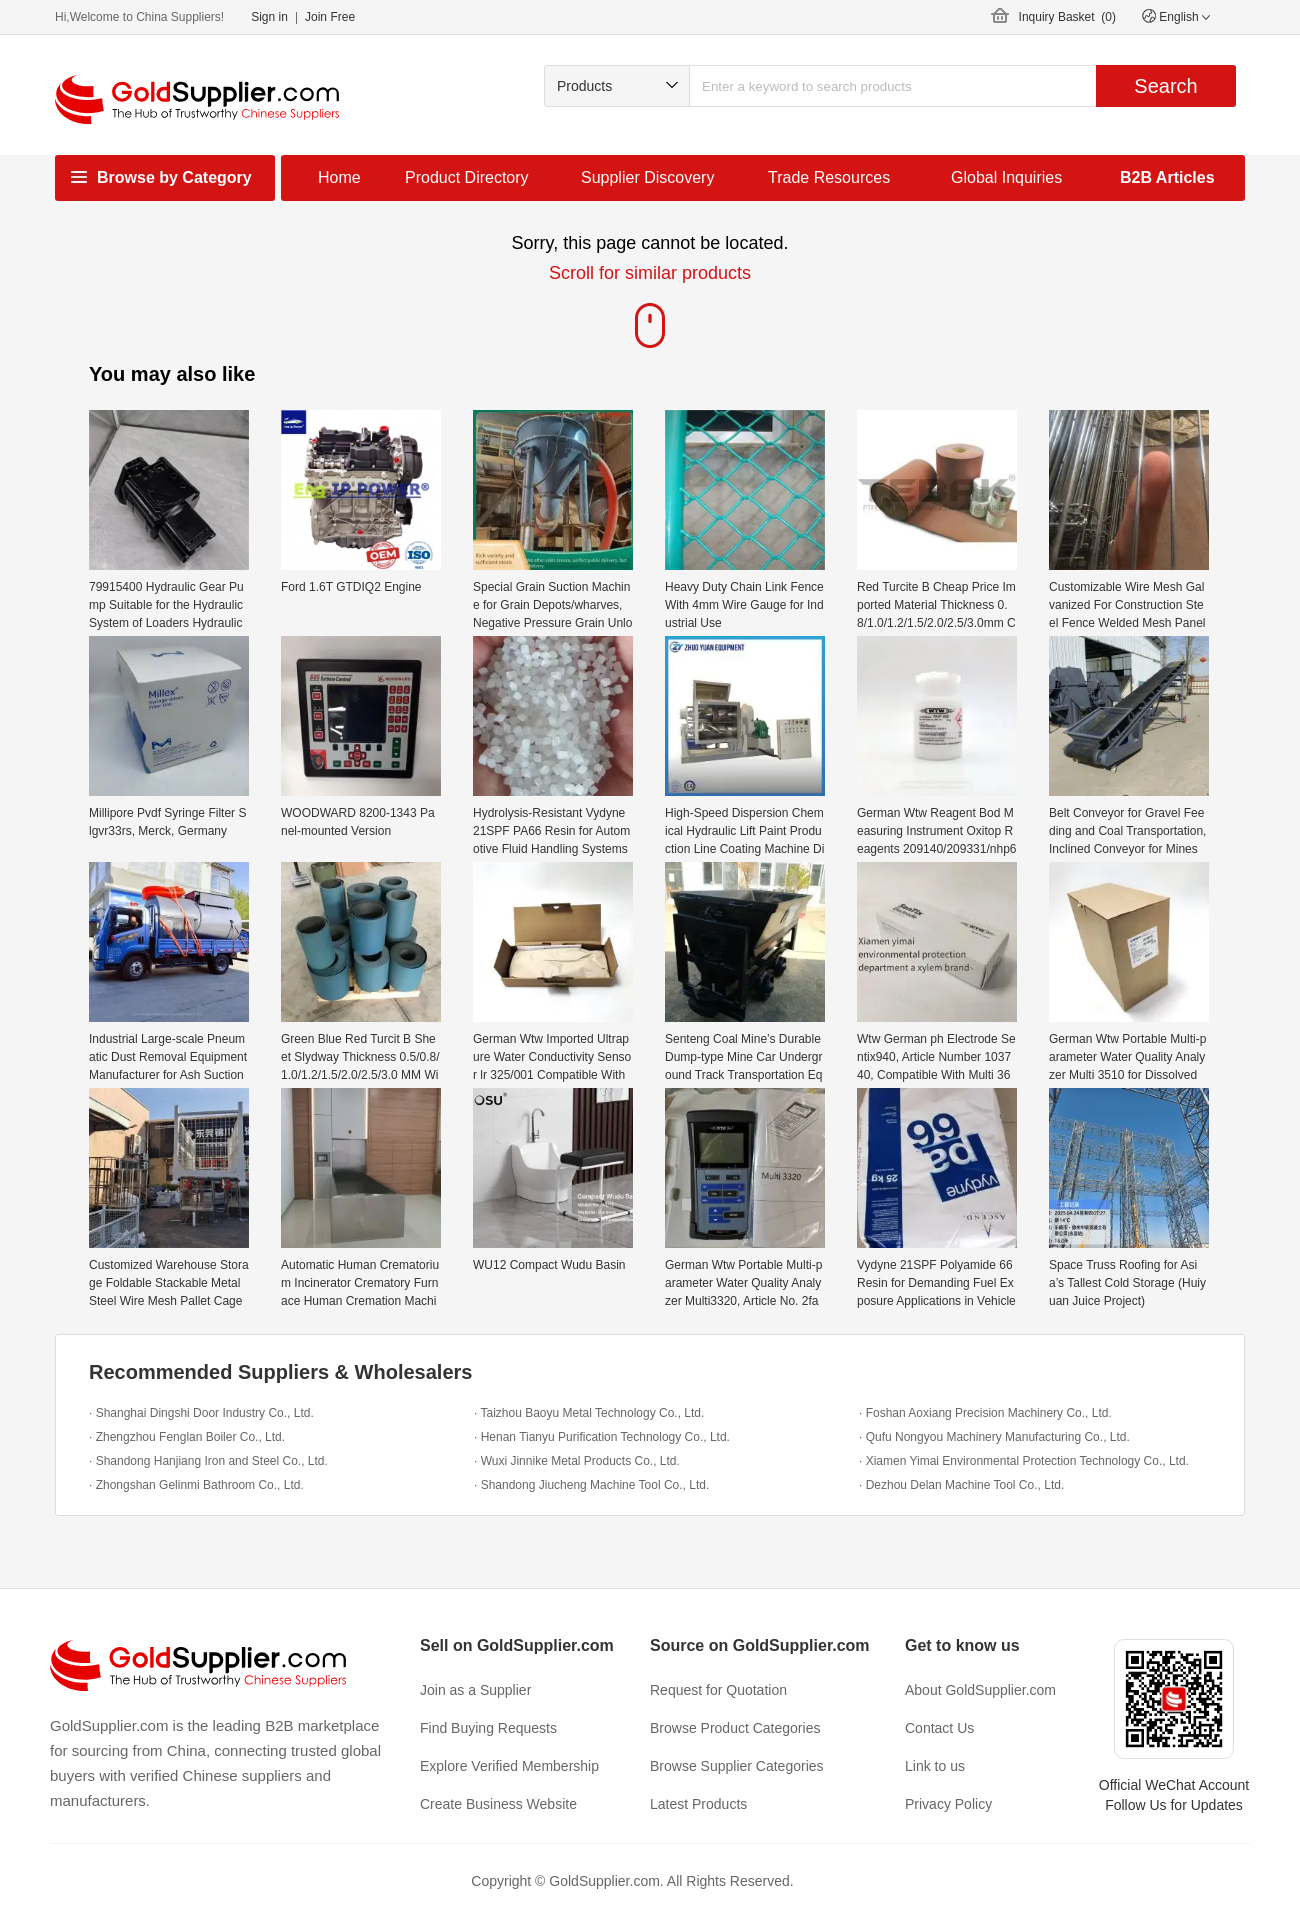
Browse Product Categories (735, 1728)
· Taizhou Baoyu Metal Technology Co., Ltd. (589, 1413)
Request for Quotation (718, 1690)
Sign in (269, 17)
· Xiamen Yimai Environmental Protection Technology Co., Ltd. (1024, 1461)
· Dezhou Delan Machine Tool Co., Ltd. (961, 1485)
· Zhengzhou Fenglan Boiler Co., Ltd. (187, 1437)
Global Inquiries (1006, 177)
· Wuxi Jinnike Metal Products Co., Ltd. (577, 1461)
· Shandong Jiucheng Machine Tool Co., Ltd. (591, 1485)
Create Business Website (498, 1804)
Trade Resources (829, 177)
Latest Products (698, 1804)
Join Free (330, 17)
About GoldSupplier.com (980, 1690)
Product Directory (467, 177)
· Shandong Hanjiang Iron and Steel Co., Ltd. (208, 1461)
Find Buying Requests (488, 1728)
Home (339, 177)
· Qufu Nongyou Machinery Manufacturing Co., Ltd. (994, 1437)
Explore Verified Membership (509, 1766)
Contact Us (939, 1728)
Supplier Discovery (647, 177)
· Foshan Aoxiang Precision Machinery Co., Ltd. (985, 1413)
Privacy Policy (948, 1804)
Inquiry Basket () (1067, 17)
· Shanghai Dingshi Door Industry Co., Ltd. (201, 1413)
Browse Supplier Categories (737, 1766)
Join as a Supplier (475, 1690)
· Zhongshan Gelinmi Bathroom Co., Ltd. (196, 1485)
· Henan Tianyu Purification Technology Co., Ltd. (602, 1437)
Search (1165, 86)
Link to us (935, 1766)
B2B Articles (1167, 177)
